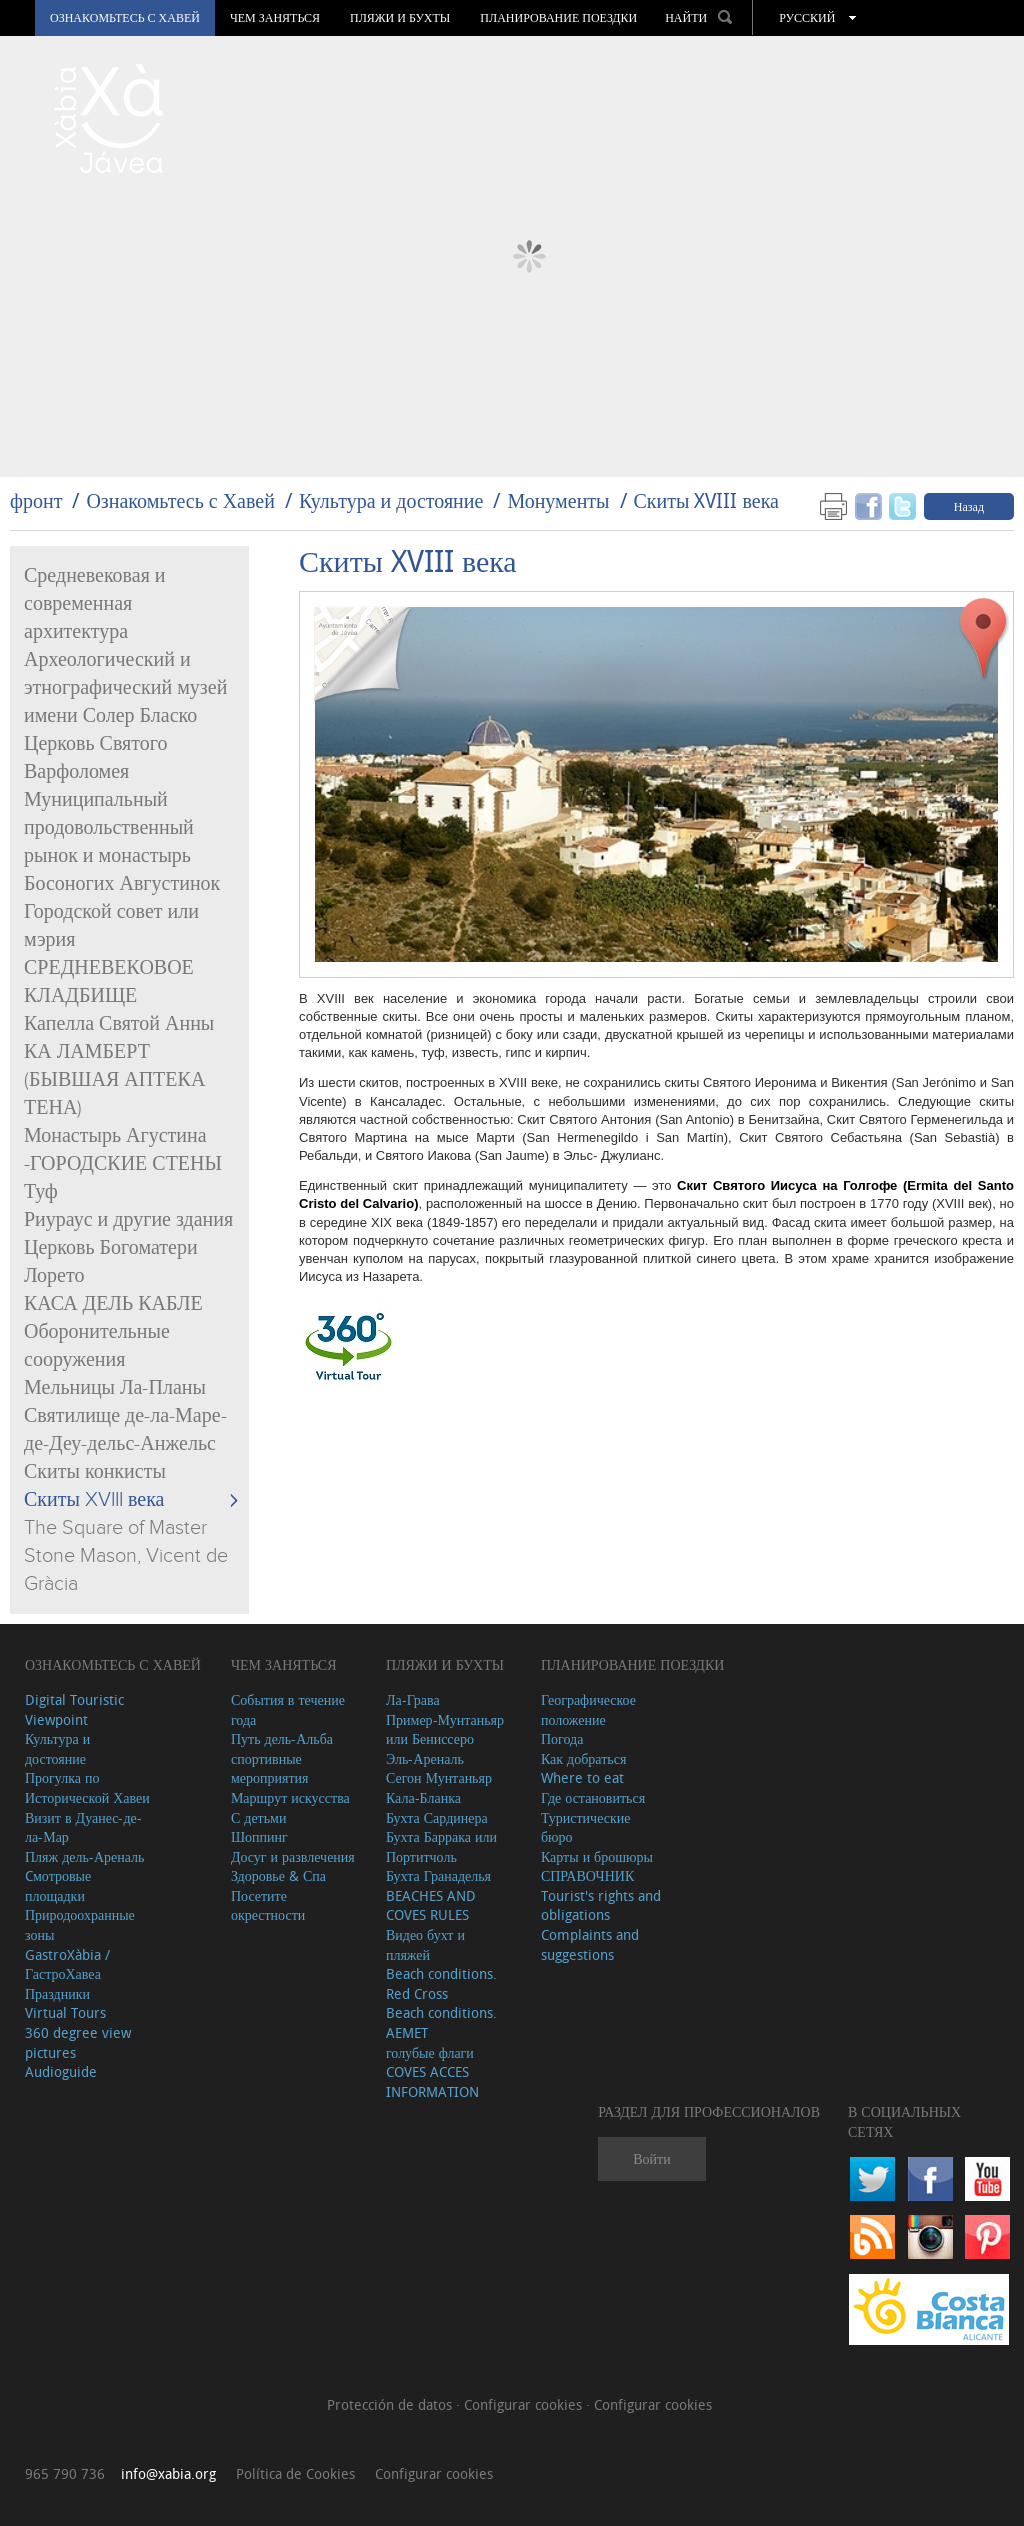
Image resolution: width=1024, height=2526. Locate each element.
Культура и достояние (391, 500)
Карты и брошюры (597, 1856)
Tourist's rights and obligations (601, 1905)
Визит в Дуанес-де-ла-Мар (83, 1827)
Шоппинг (259, 1836)
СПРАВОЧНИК (587, 1875)
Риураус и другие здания (128, 1220)
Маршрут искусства (290, 1797)
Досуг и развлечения (293, 1856)
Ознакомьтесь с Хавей (125, 18)
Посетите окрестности (268, 1905)
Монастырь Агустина (115, 1136)
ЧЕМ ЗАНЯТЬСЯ (275, 18)
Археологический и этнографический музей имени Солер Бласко (125, 688)
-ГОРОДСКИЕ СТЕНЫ (123, 1164)
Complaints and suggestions (590, 1944)
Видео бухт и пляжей (425, 1944)
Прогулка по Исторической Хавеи (87, 1787)
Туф (41, 1192)
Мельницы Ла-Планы (115, 1388)
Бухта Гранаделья (438, 1875)
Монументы (558, 500)
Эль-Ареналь (425, 1758)
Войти (651, 2158)
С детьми (259, 1817)
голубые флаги (430, 2052)
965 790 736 (65, 2473)
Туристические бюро (586, 1827)
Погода (562, 1738)
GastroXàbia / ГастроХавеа (67, 1964)
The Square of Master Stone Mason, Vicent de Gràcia (126, 1556)
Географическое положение (588, 1709)
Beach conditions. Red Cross (441, 1983)
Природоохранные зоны (80, 1924)
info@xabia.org (168, 2473)
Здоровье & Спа (278, 1875)
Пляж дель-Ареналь (84, 1856)
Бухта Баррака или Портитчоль (441, 1846)
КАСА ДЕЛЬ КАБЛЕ (113, 1304)
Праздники (57, 1993)
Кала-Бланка (423, 1797)
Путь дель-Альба (282, 1738)
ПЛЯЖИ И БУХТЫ (400, 18)
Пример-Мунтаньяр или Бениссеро (445, 1729)
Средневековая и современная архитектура (95, 604)
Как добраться (583, 1758)
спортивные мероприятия (270, 1768)
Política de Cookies (295, 2473)
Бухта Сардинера (437, 1817)
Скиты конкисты (95, 1472)
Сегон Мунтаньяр (439, 1777)
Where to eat (582, 1777)
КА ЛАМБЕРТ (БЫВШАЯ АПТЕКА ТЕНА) (114, 1080)
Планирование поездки (558, 18)
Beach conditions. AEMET (441, 2022)
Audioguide (61, 2071)
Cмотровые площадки (58, 1885)
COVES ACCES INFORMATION (432, 2081)
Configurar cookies (525, 2404)
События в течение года (288, 1709)
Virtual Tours (65, 2012)
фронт (36, 500)
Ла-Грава (413, 1699)
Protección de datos (391, 2404)
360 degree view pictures (78, 2042)
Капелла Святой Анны (119, 1024)
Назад (969, 506)
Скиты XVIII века (706, 500)
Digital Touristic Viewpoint (74, 1709)
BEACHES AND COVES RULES (431, 1905)
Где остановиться (593, 1797)
